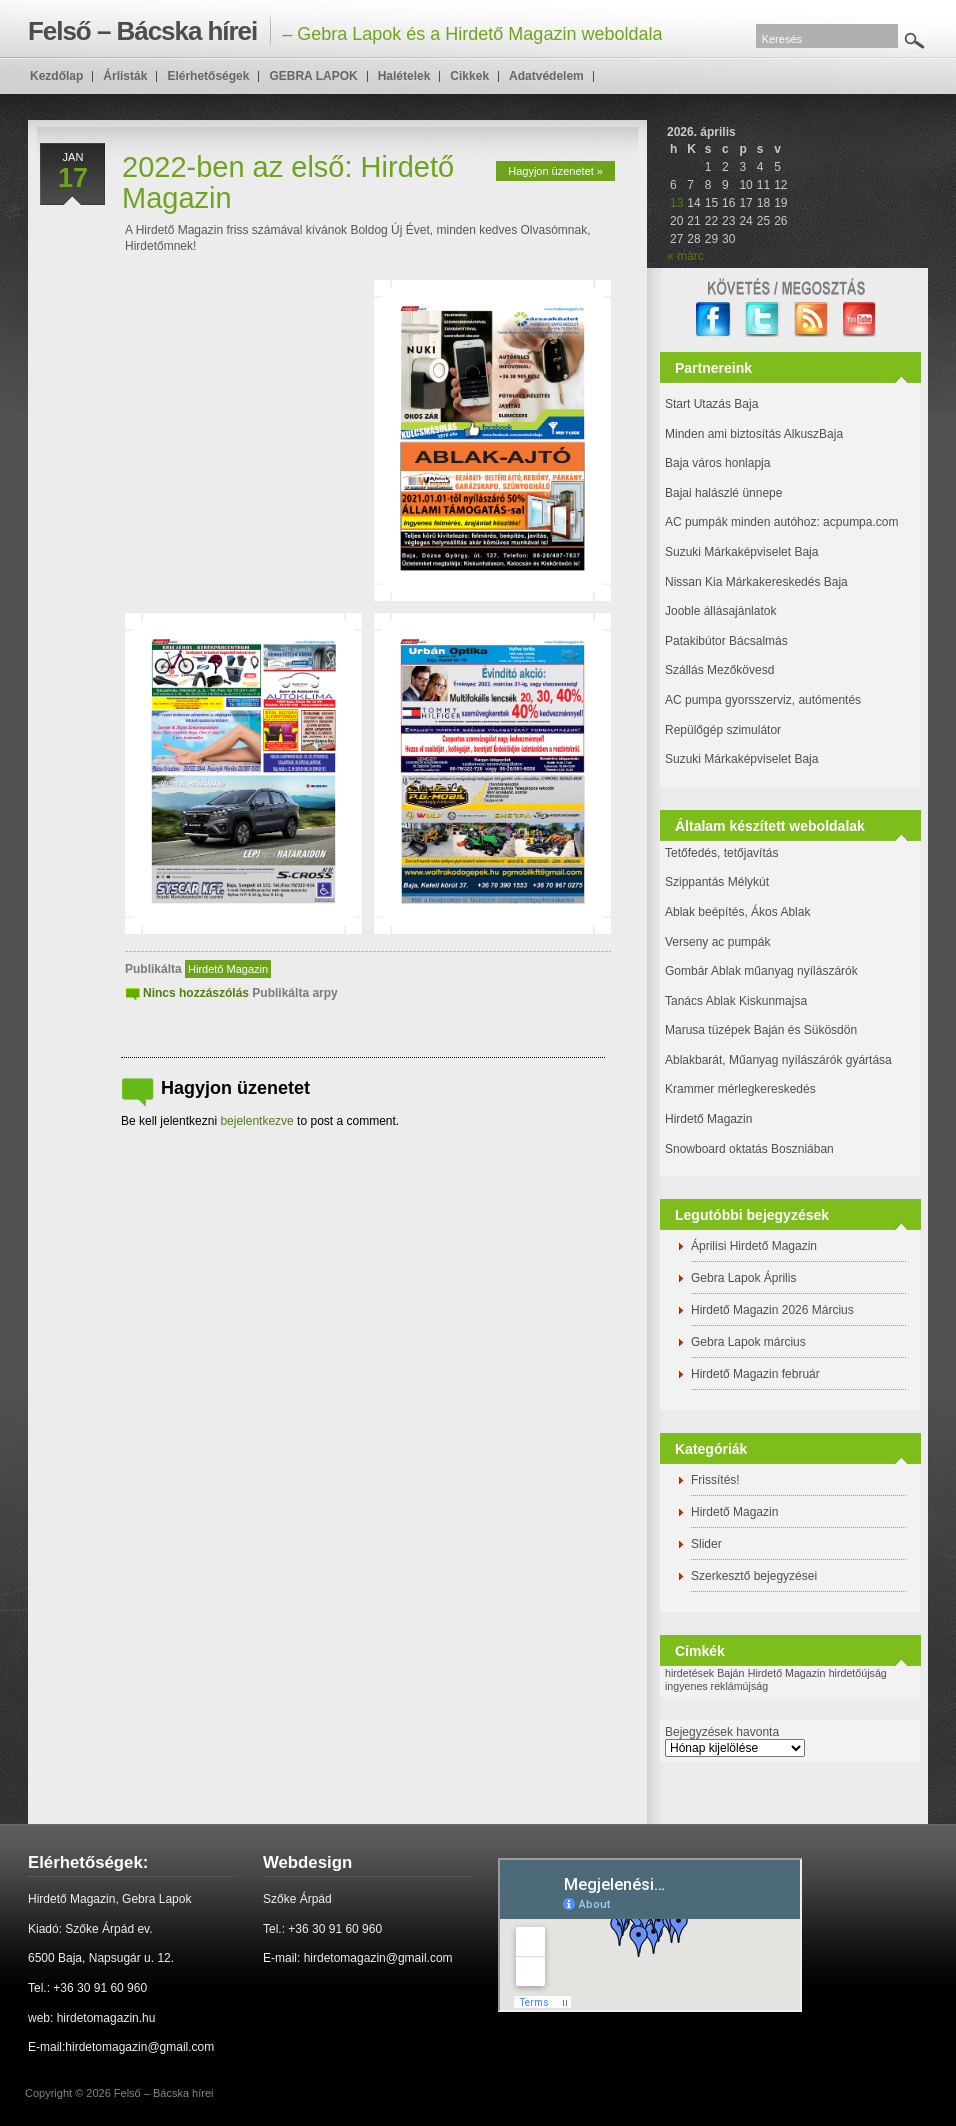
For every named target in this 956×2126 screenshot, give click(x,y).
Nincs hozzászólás (196, 993)
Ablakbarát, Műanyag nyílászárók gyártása (778, 1060)
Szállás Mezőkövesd (719, 670)
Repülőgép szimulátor (723, 730)
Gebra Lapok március (748, 1342)
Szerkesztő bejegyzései (754, 1576)
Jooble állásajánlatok (720, 611)
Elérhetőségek (208, 76)
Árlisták (125, 76)
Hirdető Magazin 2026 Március (772, 1310)
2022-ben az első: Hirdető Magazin (288, 182)
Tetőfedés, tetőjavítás (721, 853)
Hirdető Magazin (228, 969)
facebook (713, 319)
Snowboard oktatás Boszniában (749, 1149)
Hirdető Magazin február (755, 1374)
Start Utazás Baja (711, 404)
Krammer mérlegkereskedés (740, 1089)
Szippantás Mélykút (717, 882)
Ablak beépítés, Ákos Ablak (737, 912)
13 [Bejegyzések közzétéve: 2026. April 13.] (676, 203)
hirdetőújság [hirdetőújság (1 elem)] (858, 1673)
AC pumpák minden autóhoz (740, 522)
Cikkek (469, 76)
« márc (685, 256)
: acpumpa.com (857, 522)
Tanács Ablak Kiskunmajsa (736, 1001)
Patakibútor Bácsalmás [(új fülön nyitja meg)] (726, 641)
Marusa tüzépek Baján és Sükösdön (761, 1030)
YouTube (860, 319)
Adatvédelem (546, 76)
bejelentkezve (256, 1121)
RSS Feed (811, 319)
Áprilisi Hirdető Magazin (754, 1246)
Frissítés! (715, 1480)
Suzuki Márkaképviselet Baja (741, 552)
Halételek (404, 76)
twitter (762, 319)
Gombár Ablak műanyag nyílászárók (761, 971)
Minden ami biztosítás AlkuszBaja (754, 434)
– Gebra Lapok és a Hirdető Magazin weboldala (345, 31)
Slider (706, 1544)
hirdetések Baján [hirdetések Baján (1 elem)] (704, 1673)
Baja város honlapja (717, 463)
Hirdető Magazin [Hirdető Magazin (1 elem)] (787, 1673)
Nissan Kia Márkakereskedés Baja (756, 582)
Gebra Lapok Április (743, 1278)
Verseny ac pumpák (719, 942)
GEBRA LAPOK (313, 76)
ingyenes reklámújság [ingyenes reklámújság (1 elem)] (716, 1686)
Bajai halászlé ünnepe (723, 493)
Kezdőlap (56, 76)
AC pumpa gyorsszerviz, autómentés (763, 700)
